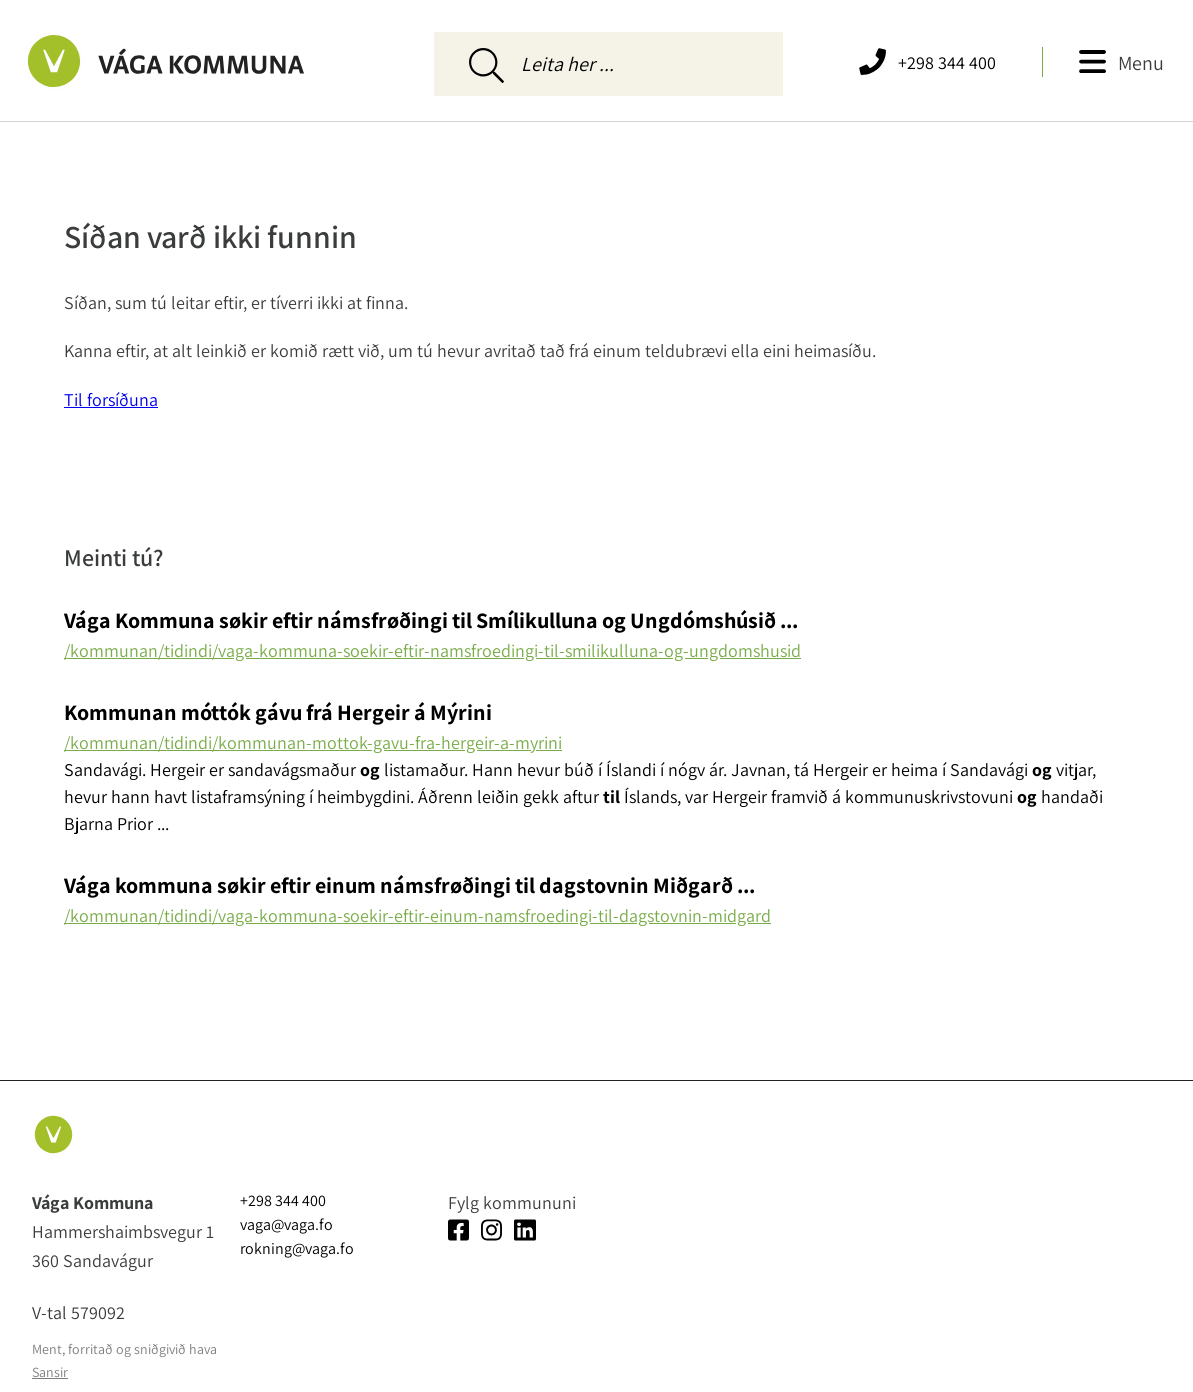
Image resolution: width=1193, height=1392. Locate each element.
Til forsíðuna (111, 399)
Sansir (50, 1372)
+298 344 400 (947, 62)
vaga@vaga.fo (286, 1224)
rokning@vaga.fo (297, 1248)
